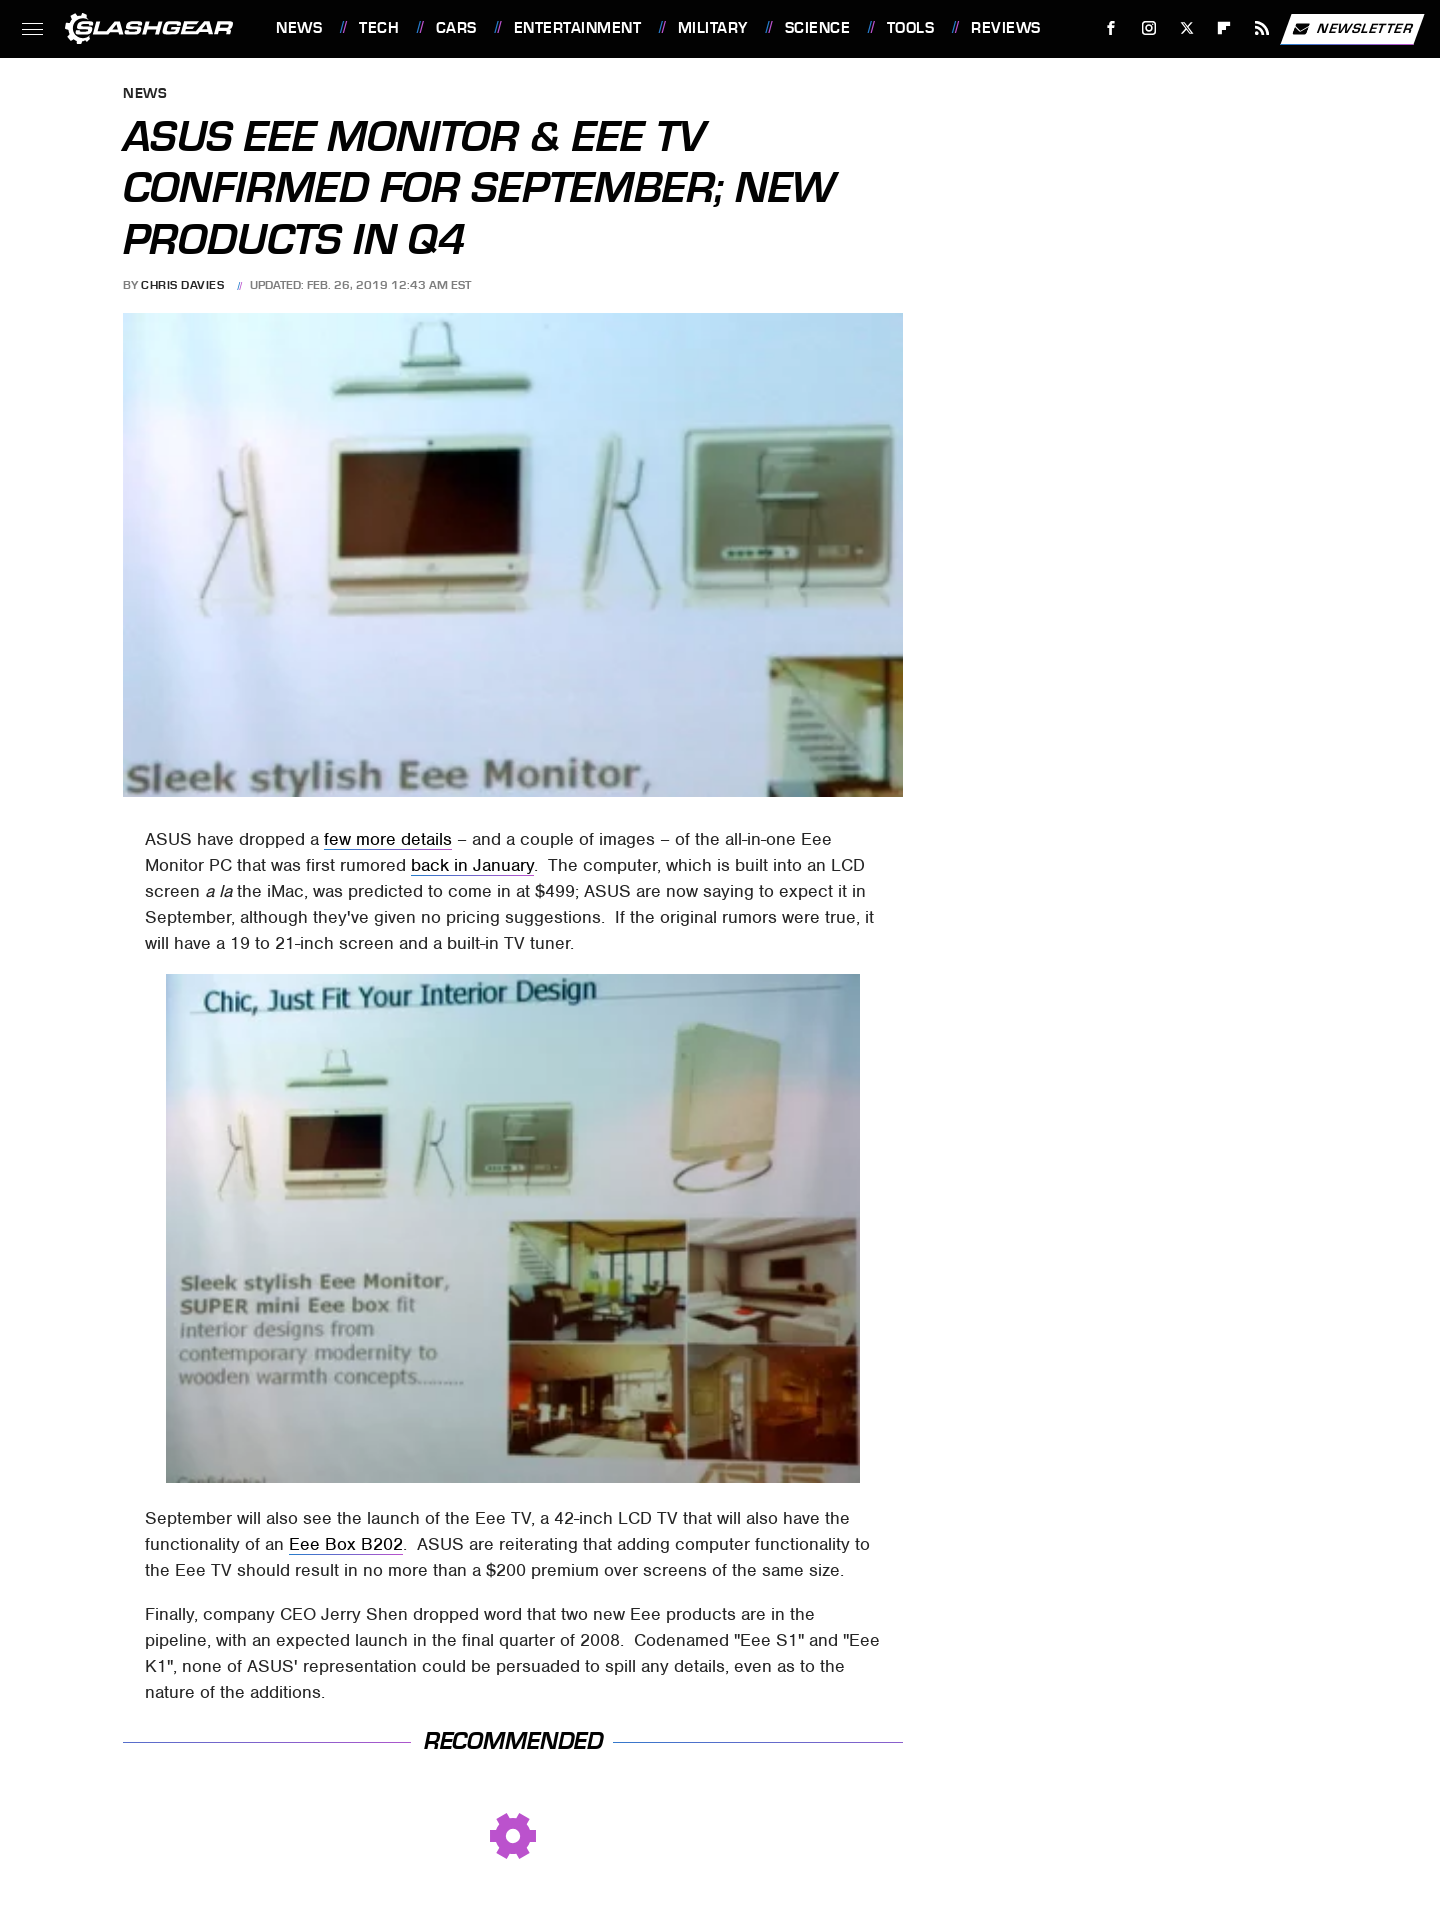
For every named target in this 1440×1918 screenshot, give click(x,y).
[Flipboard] (1224, 28)
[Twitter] (1186, 28)
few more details (388, 839)
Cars (456, 28)
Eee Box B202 (346, 1544)
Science (818, 28)
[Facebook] (1111, 28)
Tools (911, 28)
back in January (472, 865)
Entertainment (578, 28)
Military (713, 28)
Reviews (1006, 28)
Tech (379, 28)
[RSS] (1262, 28)
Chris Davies (182, 285)
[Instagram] (1149, 28)
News (299, 28)
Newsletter (1352, 29)
